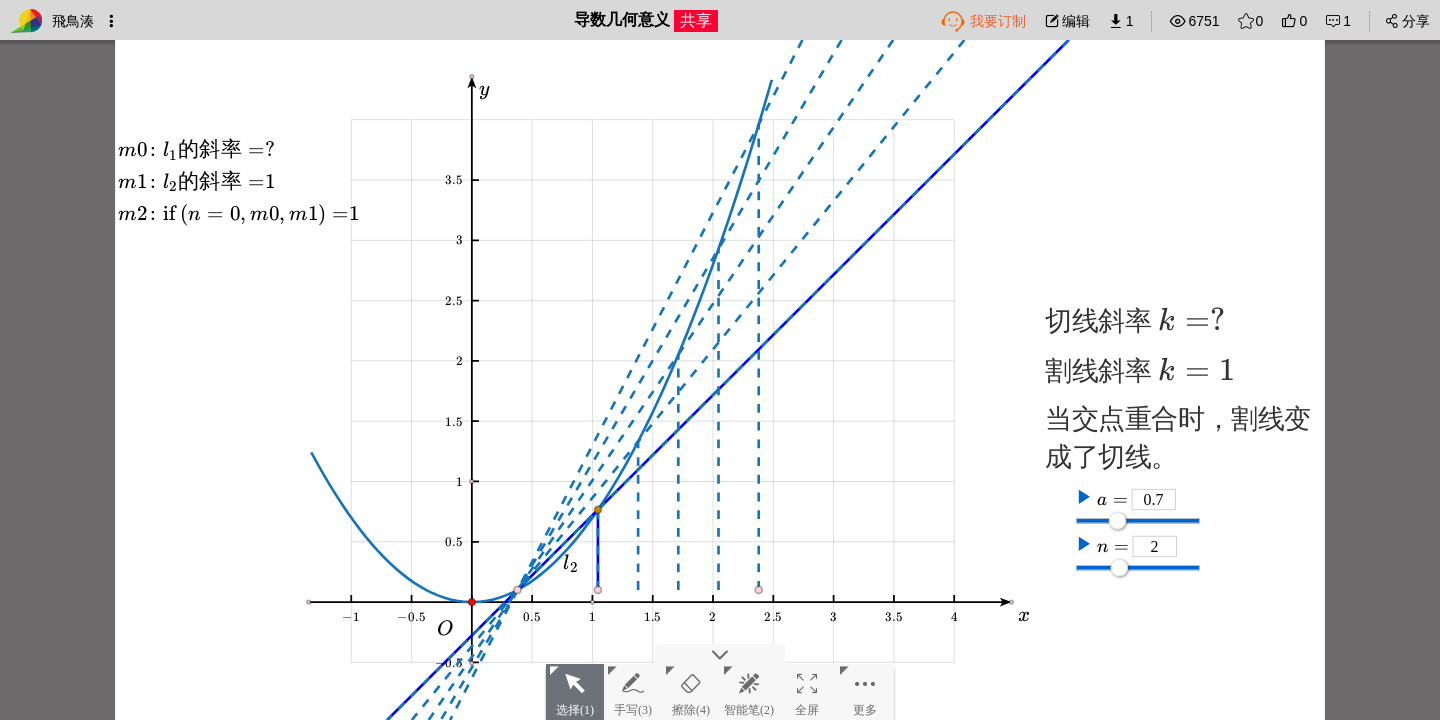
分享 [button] (1407, 21)
